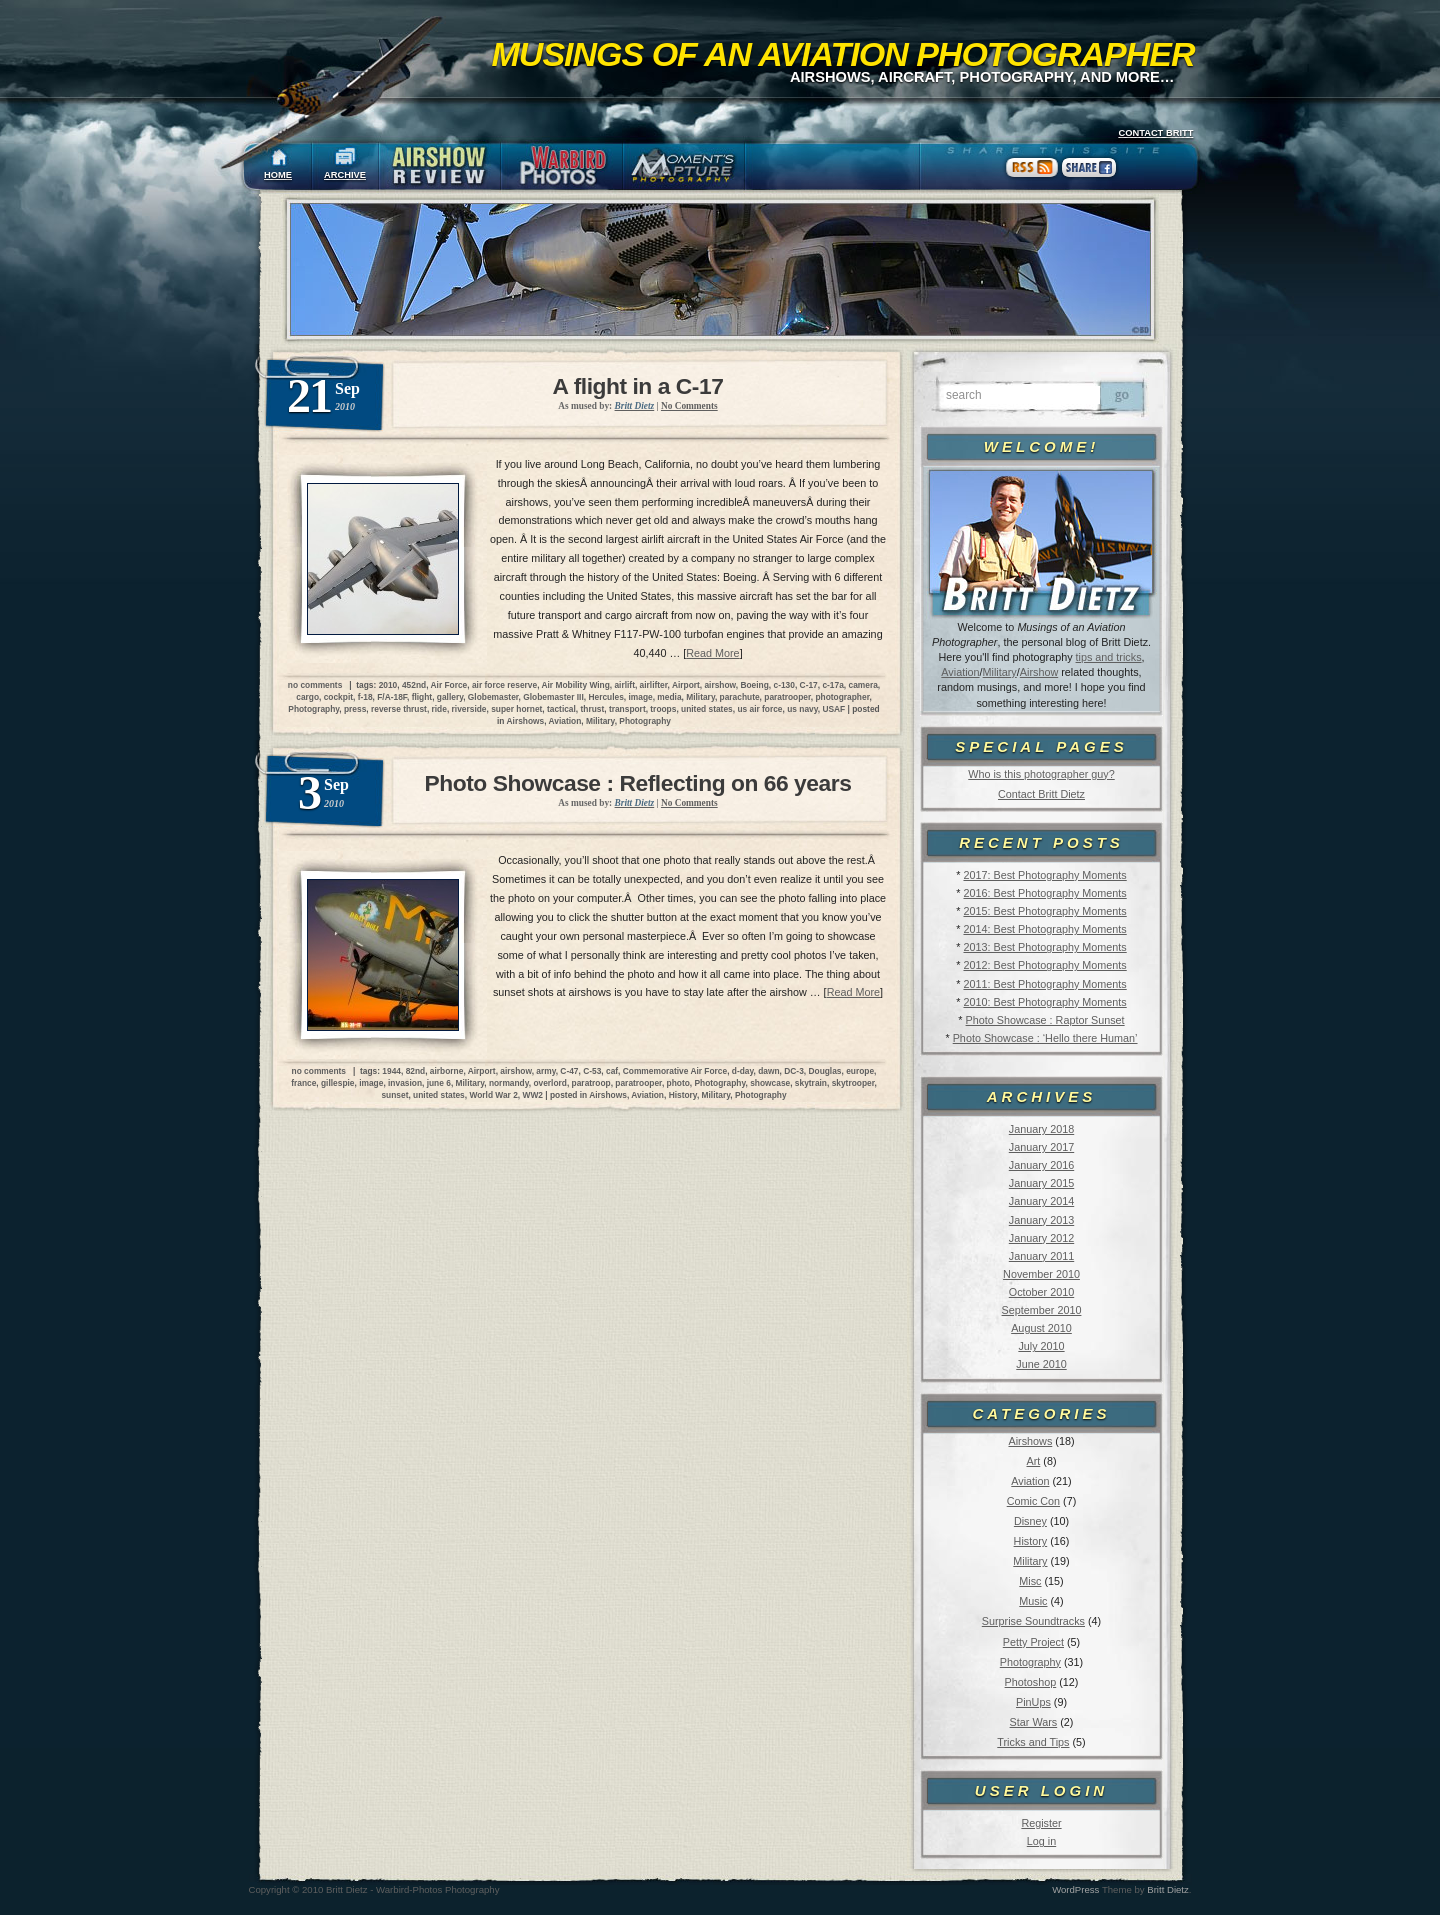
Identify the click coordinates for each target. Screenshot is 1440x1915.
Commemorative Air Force (675, 1071)
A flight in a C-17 (638, 386)
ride (439, 709)
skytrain (811, 1083)
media (669, 697)
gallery (450, 697)
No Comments (689, 406)
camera (862, 685)
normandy (509, 1083)
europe (860, 1071)
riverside (469, 709)
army (545, 1071)
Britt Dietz (1168, 1889)
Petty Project (1033, 1642)
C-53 (592, 1071)
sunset (394, 1095)
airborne (447, 1071)
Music (1033, 1601)
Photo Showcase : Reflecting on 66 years (638, 783)
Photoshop (1031, 1682)
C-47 (569, 1071)
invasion (405, 1083)
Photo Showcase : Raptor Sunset (1045, 1020)
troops (663, 709)
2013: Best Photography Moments (1044, 947)
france (303, 1083)
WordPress (1075, 1889)
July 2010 (1041, 1346)
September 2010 (1042, 1310)
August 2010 (1041, 1328)
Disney (1030, 1521)
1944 (391, 1071)
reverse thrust (399, 709)
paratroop (591, 1083)
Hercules (605, 697)
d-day (743, 1071)
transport (627, 709)
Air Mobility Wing (575, 685)
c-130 (784, 685)
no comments (315, 685)
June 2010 (1041, 1364)
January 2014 (1041, 1201)
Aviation (960, 672)
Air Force (449, 685)
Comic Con (1033, 1501)
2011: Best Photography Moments (1044, 984)
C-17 (809, 685)
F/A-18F (392, 697)
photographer (842, 697)
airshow (719, 685)
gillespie (338, 1083)
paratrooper (787, 697)
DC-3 (794, 1071)
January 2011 (1041, 1256)
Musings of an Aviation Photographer (843, 54)
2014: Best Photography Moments (1044, 929)
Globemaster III (553, 697)
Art (1034, 1461)
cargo (307, 697)
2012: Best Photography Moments (1044, 965)
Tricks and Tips (1033, 1742)
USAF (833, 709)
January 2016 (1041, 1165)
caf (612, 1071)
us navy (802, 709)
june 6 (439, 1083)
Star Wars (1034, 1722)
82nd (416, 1071)
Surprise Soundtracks (1033, 1621)
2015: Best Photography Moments (1044, 911)
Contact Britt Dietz (1041, 794)
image (640, 697)
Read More (712, 653)
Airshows (1030, 1441)
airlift (624, 685)
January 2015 (1041, 1183)
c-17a (832, 685)
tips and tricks (1109, 657)
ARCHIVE (345, 175)
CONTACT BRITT (1155, 133)
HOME (278, 175)
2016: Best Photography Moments (1044, 893)
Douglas (824, 1071)
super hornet (516, 709)
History (1031, 1541)
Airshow (1039, 672)
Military (1000, 672)
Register (1041, 1823)
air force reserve (504, 685)
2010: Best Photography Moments (1044, 1002)
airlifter (654, 685)
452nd (414, 685)
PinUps (1033, 1702)
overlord (550, 1083)
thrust (593, 709)
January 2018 (1041, 1129)
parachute (740, 697)
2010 (388, 685)
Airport (686, 685)
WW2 (533, 1095)
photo (678, 1083)
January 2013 (1041, 1220)
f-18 (365, 697)
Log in (1041, 1841)
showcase (770, 1083)
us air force (759, 709)
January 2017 (1041, 1147)
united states (707, 709)
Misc (1030, 1581)
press (355, 709)
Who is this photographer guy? (1041, 774)
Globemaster (493, 697)
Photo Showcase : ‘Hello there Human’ (1045, 1038)
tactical (561, 709)
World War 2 (493, 1095)
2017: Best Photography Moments (1044, 875)
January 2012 (1041, 1238)
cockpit (338, 697)
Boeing (754, 685)
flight (422, 697)
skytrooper (853, 1083)
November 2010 (1041, 1274)
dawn (768, 1071)
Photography (1030, 1662)
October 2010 (1041, 1292)
